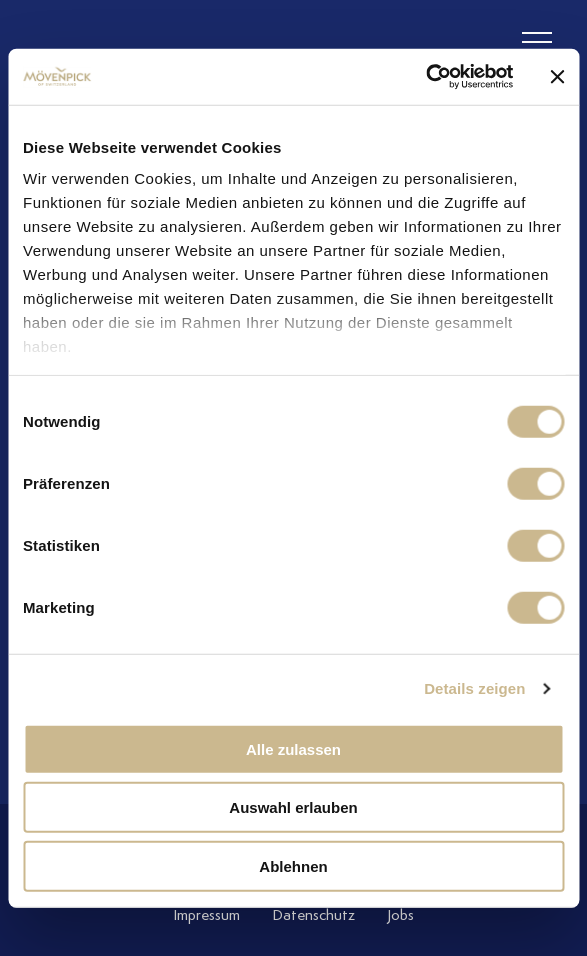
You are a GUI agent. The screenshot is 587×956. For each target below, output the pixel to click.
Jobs (400, 915)
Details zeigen (474, 688)
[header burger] (537, 42)
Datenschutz (313, 915)
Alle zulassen (293, 748)
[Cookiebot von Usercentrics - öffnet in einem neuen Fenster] (425, 77)
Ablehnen (293, 865)
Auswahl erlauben (293, 807)
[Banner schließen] (557, 77)
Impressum (206, 915)
